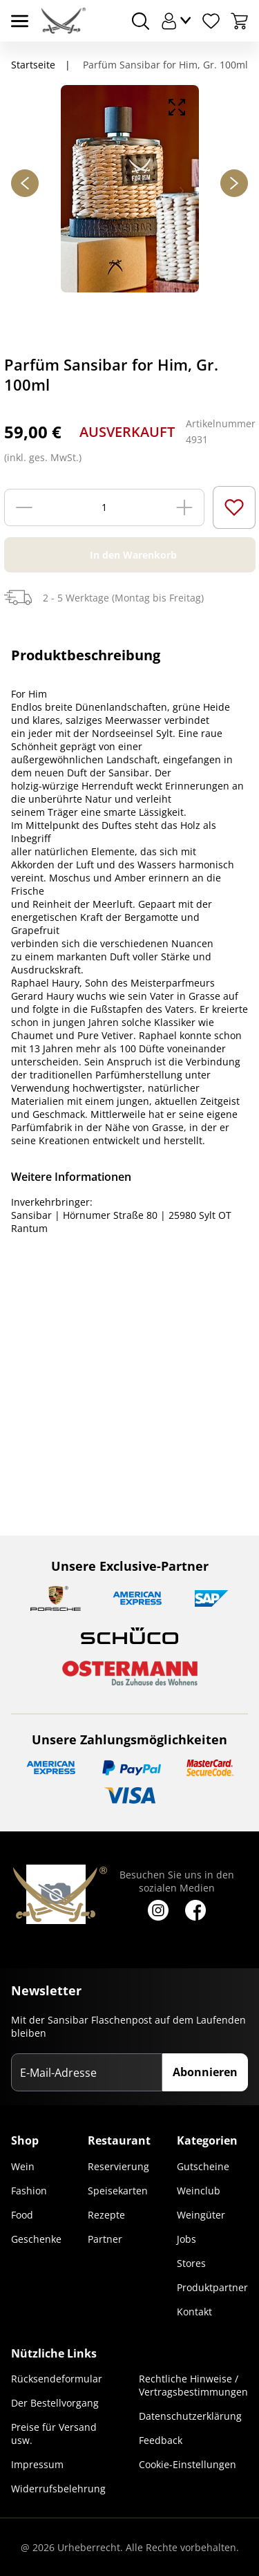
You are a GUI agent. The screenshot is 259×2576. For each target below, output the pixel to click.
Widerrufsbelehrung (58, 2488)
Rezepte (106, 2214)
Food (22, 2214)
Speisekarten (118, 2190)
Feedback (160, 2440)
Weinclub (198, 2190)
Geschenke (36, 2239)
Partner (105, 2239)
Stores (191, 2263)
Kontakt (194, 2311)
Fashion (29, 2190)
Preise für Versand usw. (54, 2433)
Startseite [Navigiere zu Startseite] (33, 64)
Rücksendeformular (56, 2378)
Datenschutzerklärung (190, 2416)
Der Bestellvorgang (55, 2402)
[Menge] (104, 507)
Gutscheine (203, 2166)
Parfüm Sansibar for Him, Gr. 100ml (164, 64)
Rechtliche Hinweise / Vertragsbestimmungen (193, 2385)
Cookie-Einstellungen (187, 2464)
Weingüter (201, 2214)
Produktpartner (212, 2287)
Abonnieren (205, 2072)
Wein (23, 2166)
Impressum (37, 2464)
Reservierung (118, 2166)
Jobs (186, 2239)
